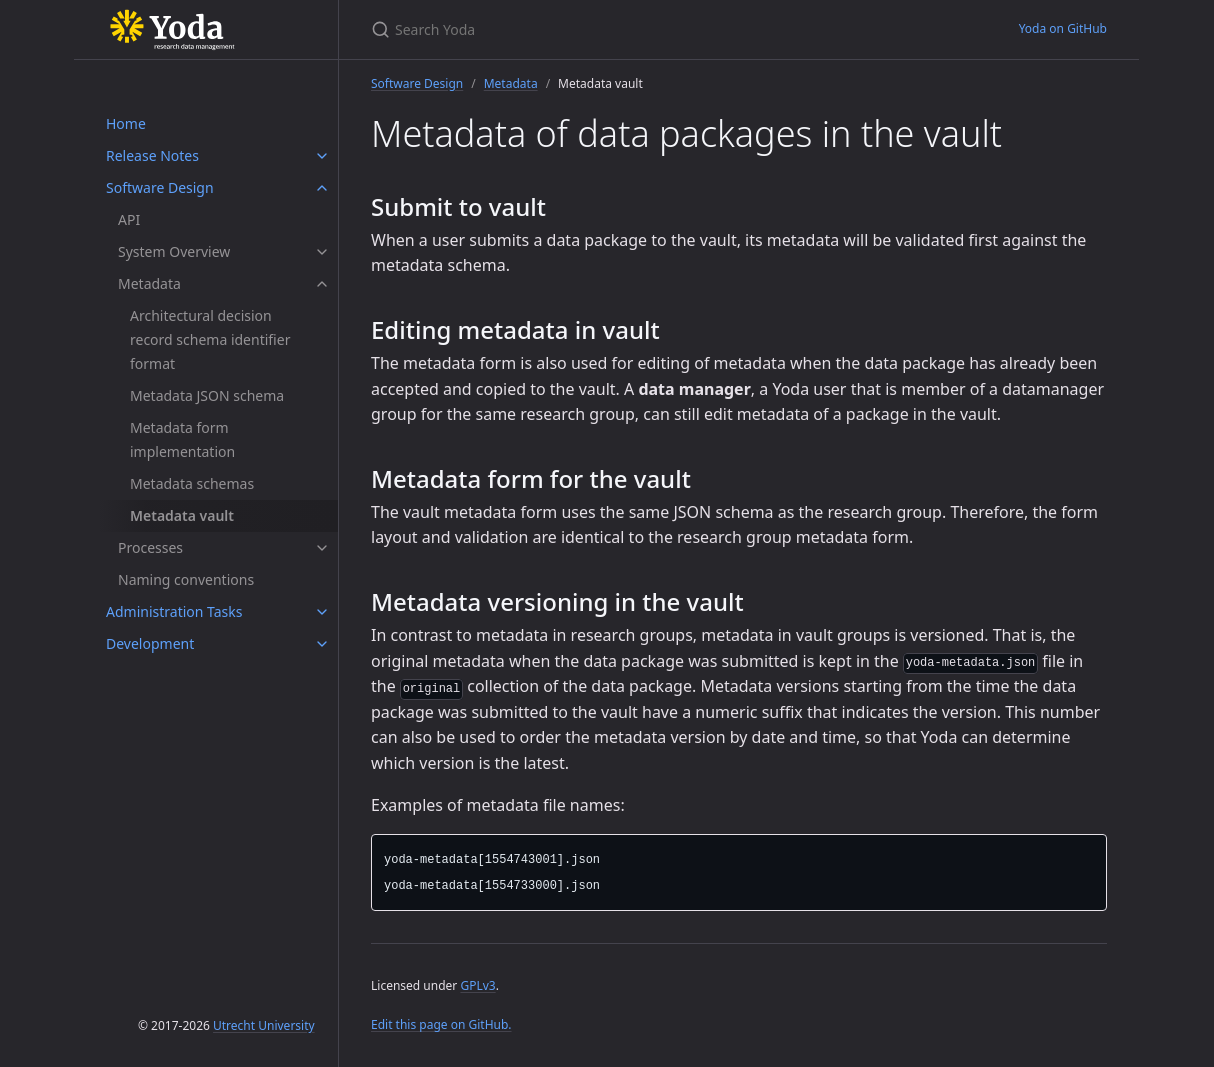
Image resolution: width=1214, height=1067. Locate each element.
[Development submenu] (322, 644)
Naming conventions (186, 579)
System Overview (174, 251)
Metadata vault (182, 515)
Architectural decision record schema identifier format (210, 339)
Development (150, 643)
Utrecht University (264, 1025)
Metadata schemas (192, 483)
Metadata (149, 283)
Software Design (160, 187)
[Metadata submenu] (322, 284)
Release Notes (152, 155)
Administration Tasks (174, 611)
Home (126, 123)
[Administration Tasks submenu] (322, 612)
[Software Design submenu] (322, 188)
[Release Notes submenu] (322, 156)
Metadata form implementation (182, 439)
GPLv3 (477, 985)
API (129, 219)
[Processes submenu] (322, 548)
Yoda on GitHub (1063, 28)
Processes (150, 547)
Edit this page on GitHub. (441, 1024)
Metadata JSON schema (207, 395)
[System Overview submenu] (322, 252)
